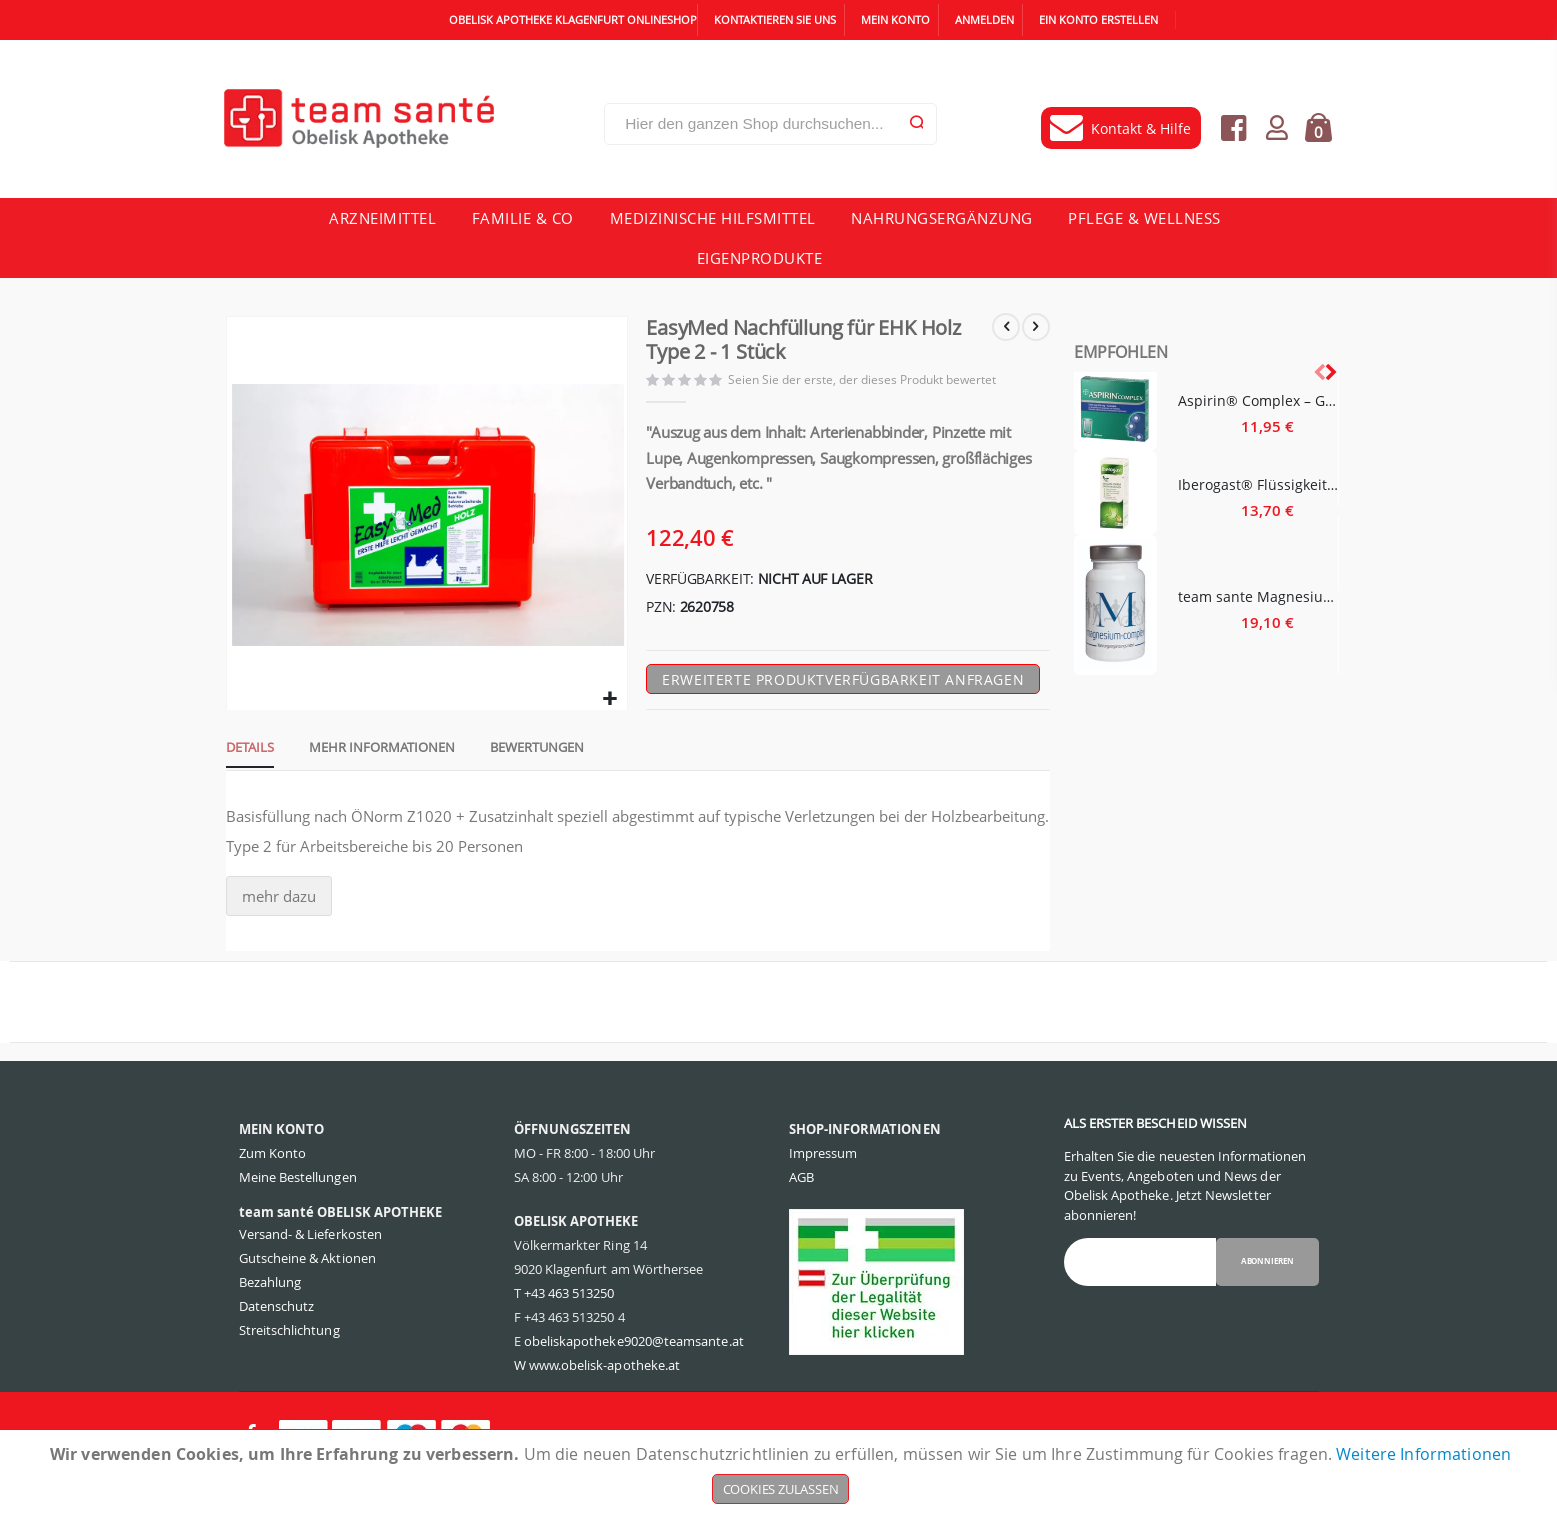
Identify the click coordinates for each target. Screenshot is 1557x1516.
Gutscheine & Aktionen (307, 1296)
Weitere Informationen (1423, 1454)
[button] (609, 706)
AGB (801, 1215)
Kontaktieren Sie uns (775, 19)
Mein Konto (895, 19)
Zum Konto (273, 1191)
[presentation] (1330, 372)
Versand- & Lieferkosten (311, 1272)
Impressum (823, 1191)
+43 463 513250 (569, 1331)
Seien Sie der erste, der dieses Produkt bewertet (867, 382)
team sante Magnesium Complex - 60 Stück (1258, 596)
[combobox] (770, 124)
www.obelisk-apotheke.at (605, 1403)
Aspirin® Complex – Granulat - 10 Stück (1258, 400)
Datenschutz (277, 1344)
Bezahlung (270, 1320)
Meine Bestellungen (298, 1215)
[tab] (243, 757)
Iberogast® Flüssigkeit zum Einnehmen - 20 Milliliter (1258, 484)
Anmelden (984, 19)
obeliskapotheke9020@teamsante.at (634, 1379)
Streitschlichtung (289, 1368)
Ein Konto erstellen (1098, 19)
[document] (780, 1473)
